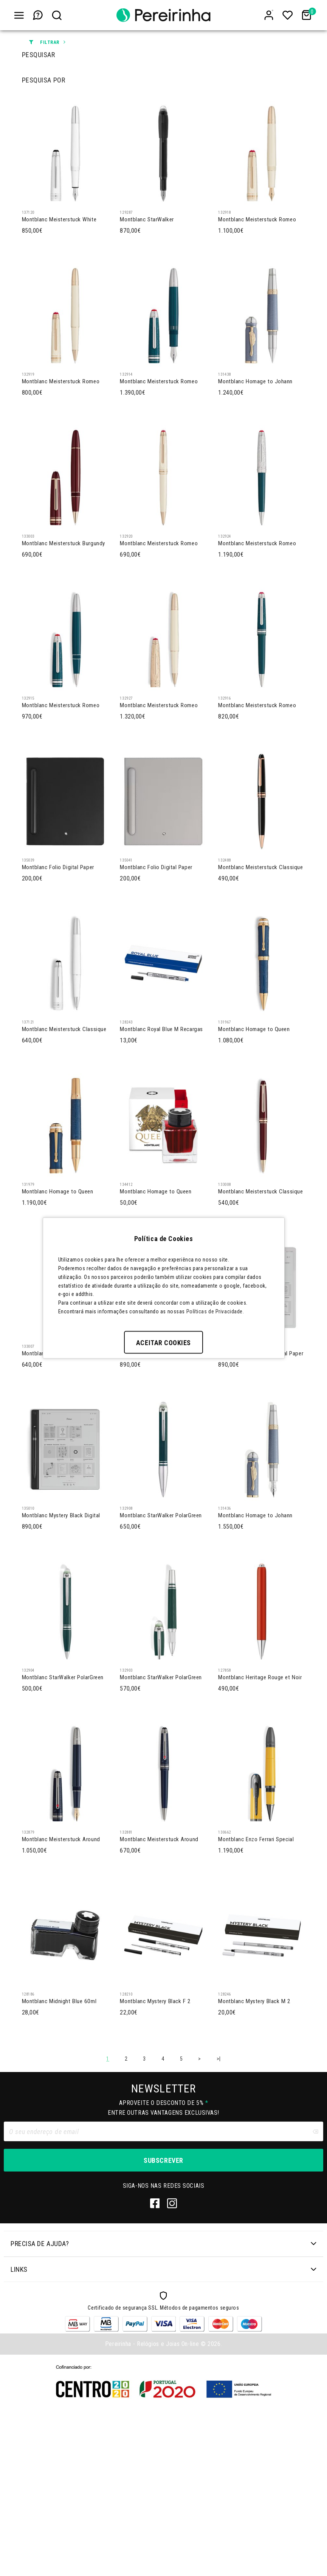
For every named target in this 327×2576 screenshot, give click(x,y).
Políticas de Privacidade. (215, 1311)
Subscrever (163, 2327)
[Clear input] (315, 2298)
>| (219, 2226)
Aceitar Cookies (163, 1342)
